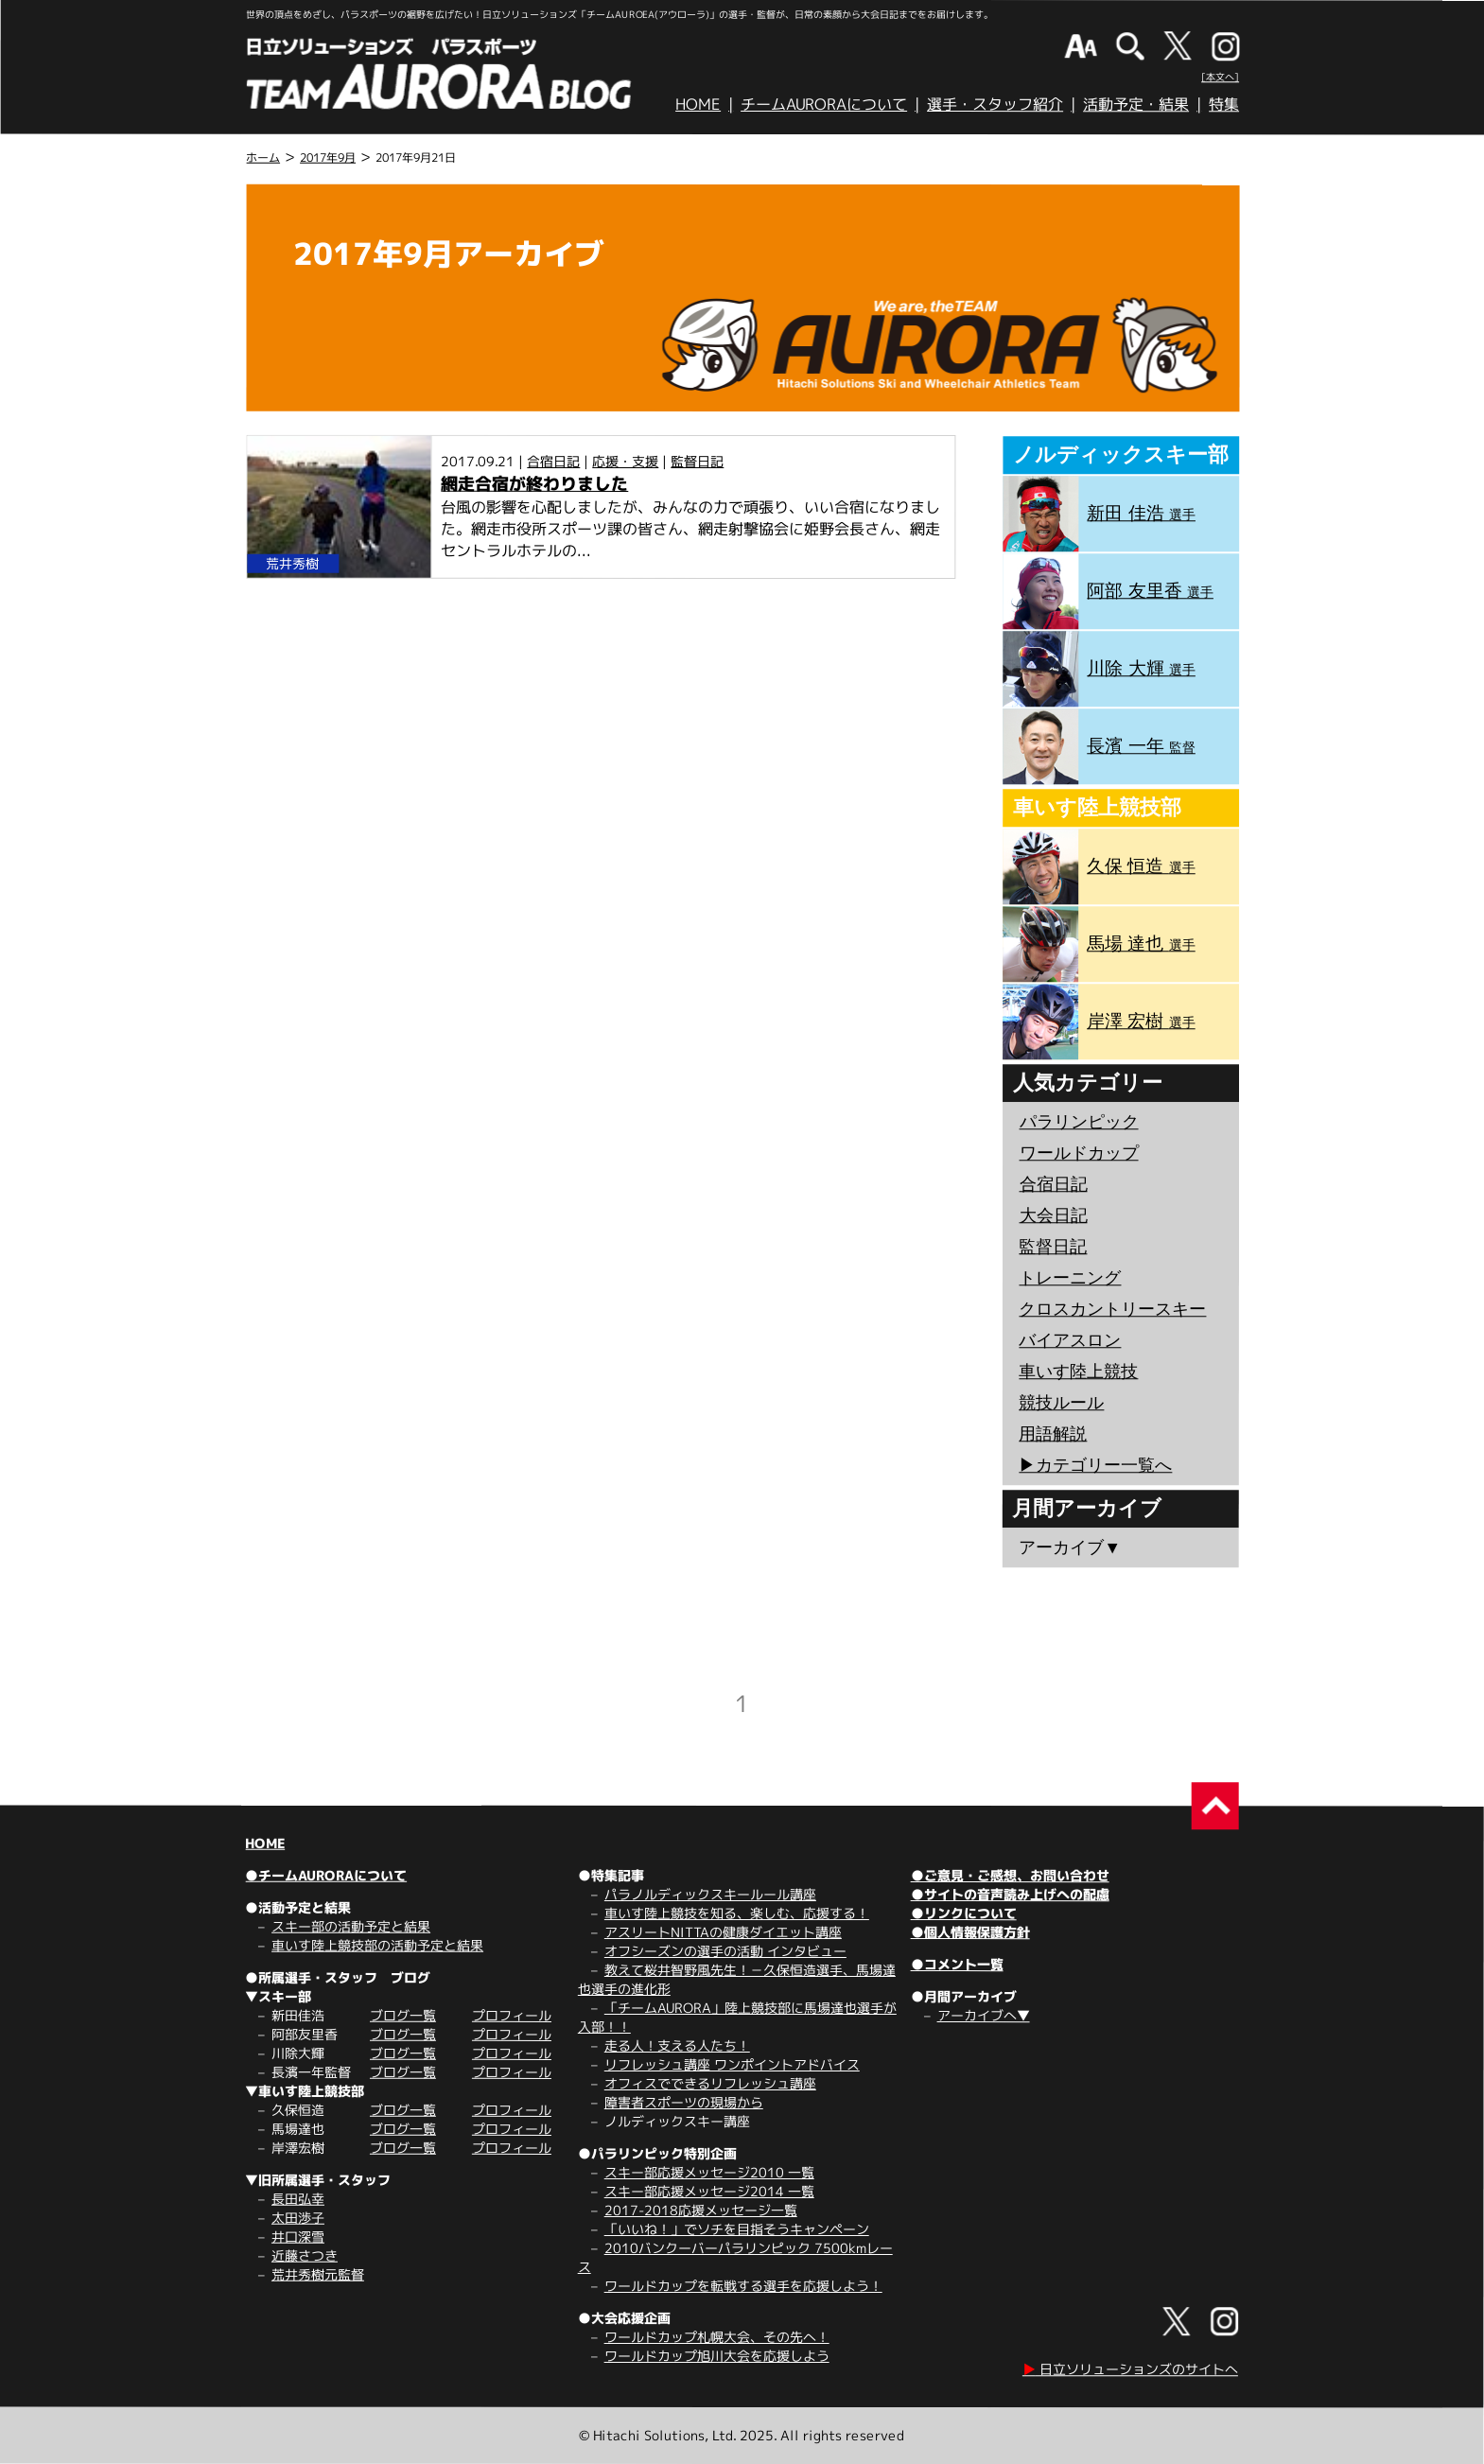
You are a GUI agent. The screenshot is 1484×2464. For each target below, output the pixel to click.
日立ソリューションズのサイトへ (1130, 2369)
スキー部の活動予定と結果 (350, 1926)
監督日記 (697, 461)
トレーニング (1070, 1277)
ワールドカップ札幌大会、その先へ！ (716, 2337)
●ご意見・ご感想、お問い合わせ (1010, 1875)
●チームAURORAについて (326, 1875)
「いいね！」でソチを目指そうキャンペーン (736, 2229)
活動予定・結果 (1136, 104)
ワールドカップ (1079, 1153)
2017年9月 (328, 157)
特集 (1224, 104)
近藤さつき (304, 2255)
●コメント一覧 (957, 1964)
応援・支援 (625, 461)
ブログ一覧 (403, 2015)
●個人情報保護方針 (970, 1932)
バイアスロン (1070, 1340)
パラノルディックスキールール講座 (710, 1894)
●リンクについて (964, 1913)
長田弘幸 (297, 2199)
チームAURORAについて (824, 104)
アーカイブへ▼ (983, 2015)
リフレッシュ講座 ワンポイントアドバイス (732, 2064)
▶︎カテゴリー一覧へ (1095, 1465)
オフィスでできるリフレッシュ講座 (710, 2083)
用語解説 (1053, 1433)
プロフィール (511, 2015)
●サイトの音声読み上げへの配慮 (1010, 1894)
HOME (698, 104)
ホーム (263, 157)
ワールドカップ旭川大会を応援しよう (716, 2356)
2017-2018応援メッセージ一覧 (700, 2210)
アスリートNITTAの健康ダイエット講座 (723, 1932)
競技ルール (1061, 1402)
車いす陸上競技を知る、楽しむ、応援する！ (736, 1913)
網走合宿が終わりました (534, 484)
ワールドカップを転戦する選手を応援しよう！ (743, 2286)
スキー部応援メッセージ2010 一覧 (709, 2172)
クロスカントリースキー (1112, 1309)
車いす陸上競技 (1078, 1371)
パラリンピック (1079, 1121)
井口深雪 (297, 2237)
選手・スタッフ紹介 (995, 104)
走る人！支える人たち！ (677, 2045)
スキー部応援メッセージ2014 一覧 (709, 2191)
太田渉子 (297, 2218)
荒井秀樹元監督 (317, 2274)
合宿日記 (553, 461)
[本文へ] (1220, 76)
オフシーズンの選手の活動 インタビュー (725, 1951)
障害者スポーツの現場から (683, 2102)
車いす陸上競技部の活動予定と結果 (377, 1945)
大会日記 (1054, 1215)
